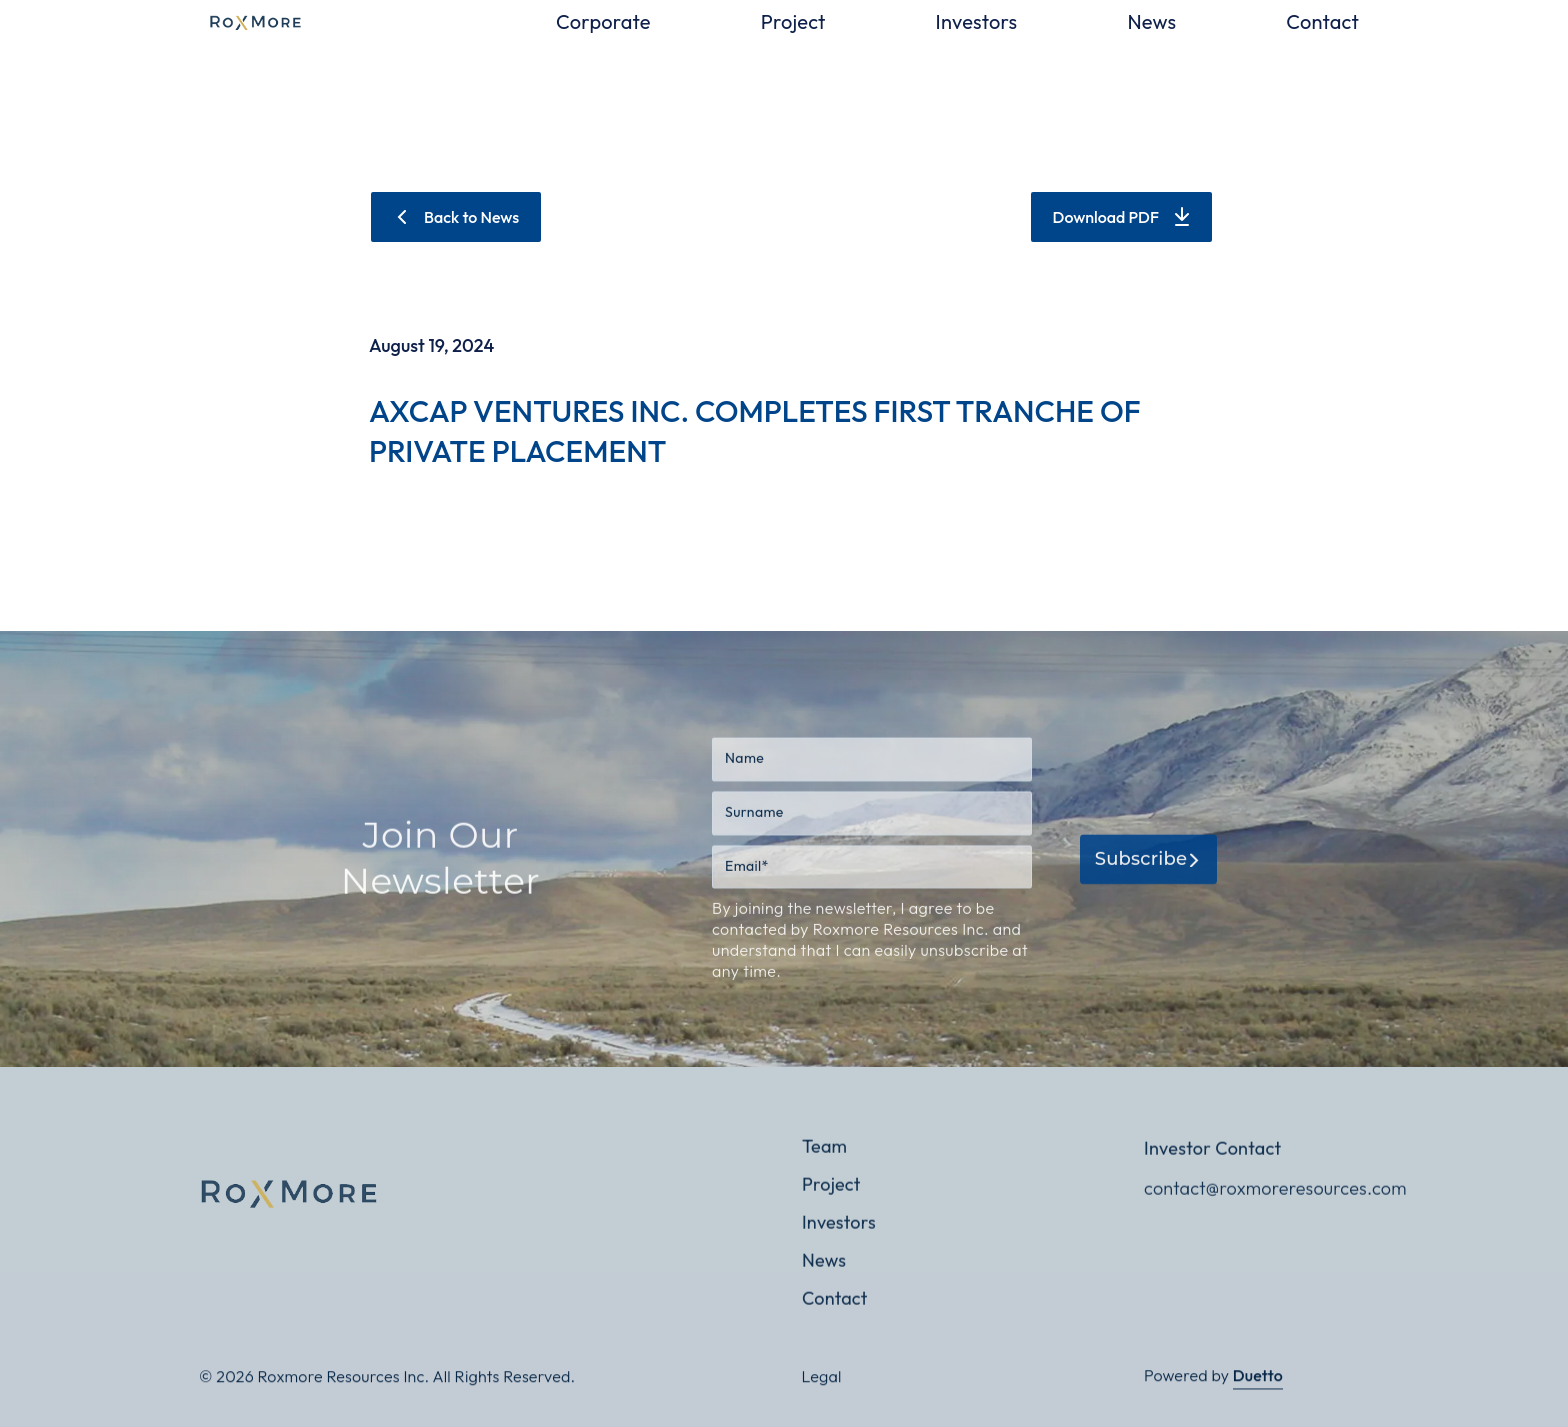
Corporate (603, 22)
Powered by (1213, 1387)
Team (824, 1168)
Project (793, 22)
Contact (1322, 22)
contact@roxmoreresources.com (1264, 1210)
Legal (822, 1387)
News (1151, 22)
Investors (977, 22)
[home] (354, 22)
